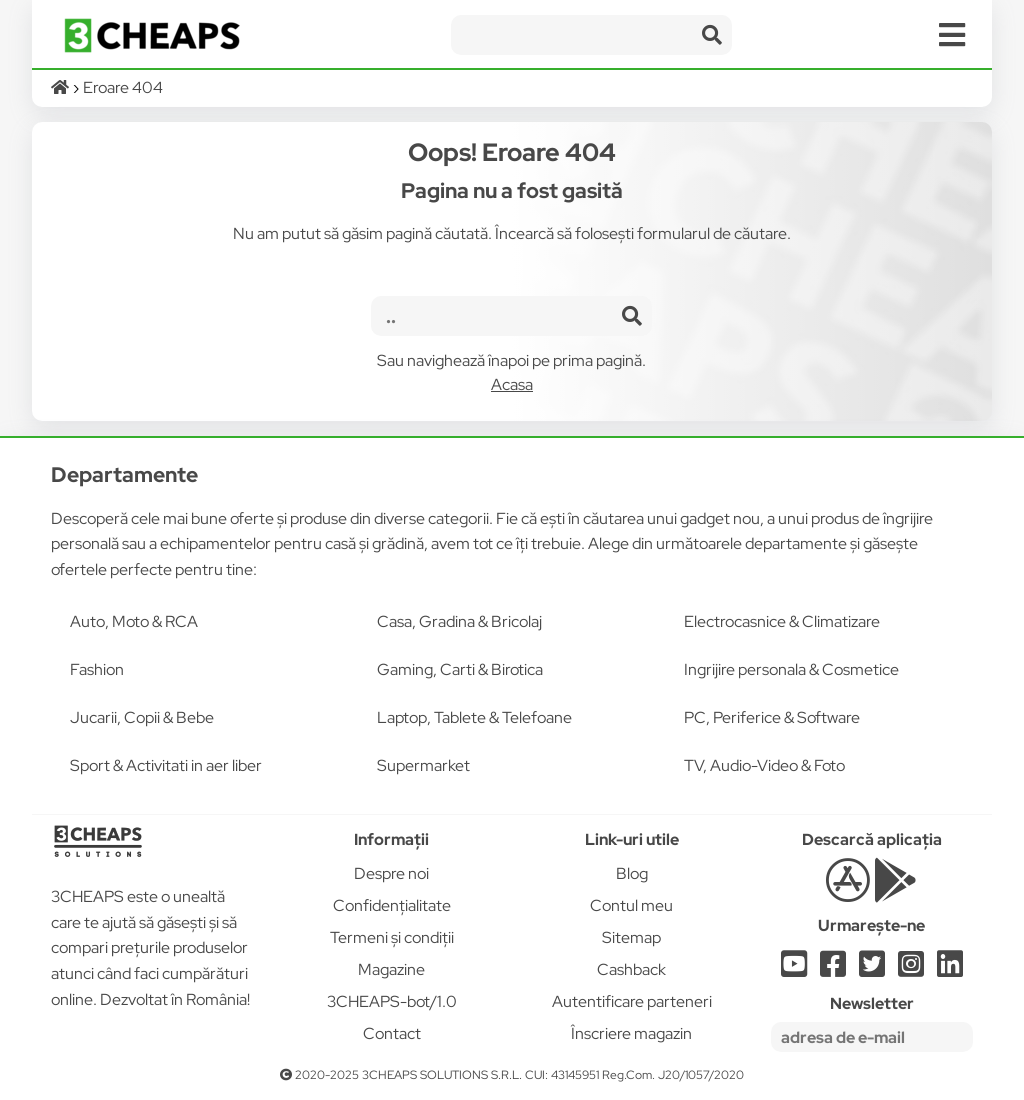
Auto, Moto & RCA (134, 621)
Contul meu (631, 905)
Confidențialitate (392, 905)
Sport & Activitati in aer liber (166, 765)
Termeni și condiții (392, 937)
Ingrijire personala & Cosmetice (791, 669)
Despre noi (391, 873)
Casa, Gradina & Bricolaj (459, 621)
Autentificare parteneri (632, 1001)
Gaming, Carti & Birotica (460, 669)
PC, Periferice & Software (772, 717)
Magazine (391, 969)
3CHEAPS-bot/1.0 (392, 1001)
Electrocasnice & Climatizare (782, 621)
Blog (632, 873)
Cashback (631, 969)
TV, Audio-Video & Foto (764, 765)
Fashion (97, 669)
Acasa (512, 384)
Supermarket (423, 765)
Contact (392, 1033)
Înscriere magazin (631, 1033)
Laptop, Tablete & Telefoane (474, 717)
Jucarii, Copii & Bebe (142, 717)
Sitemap (631, 937)
